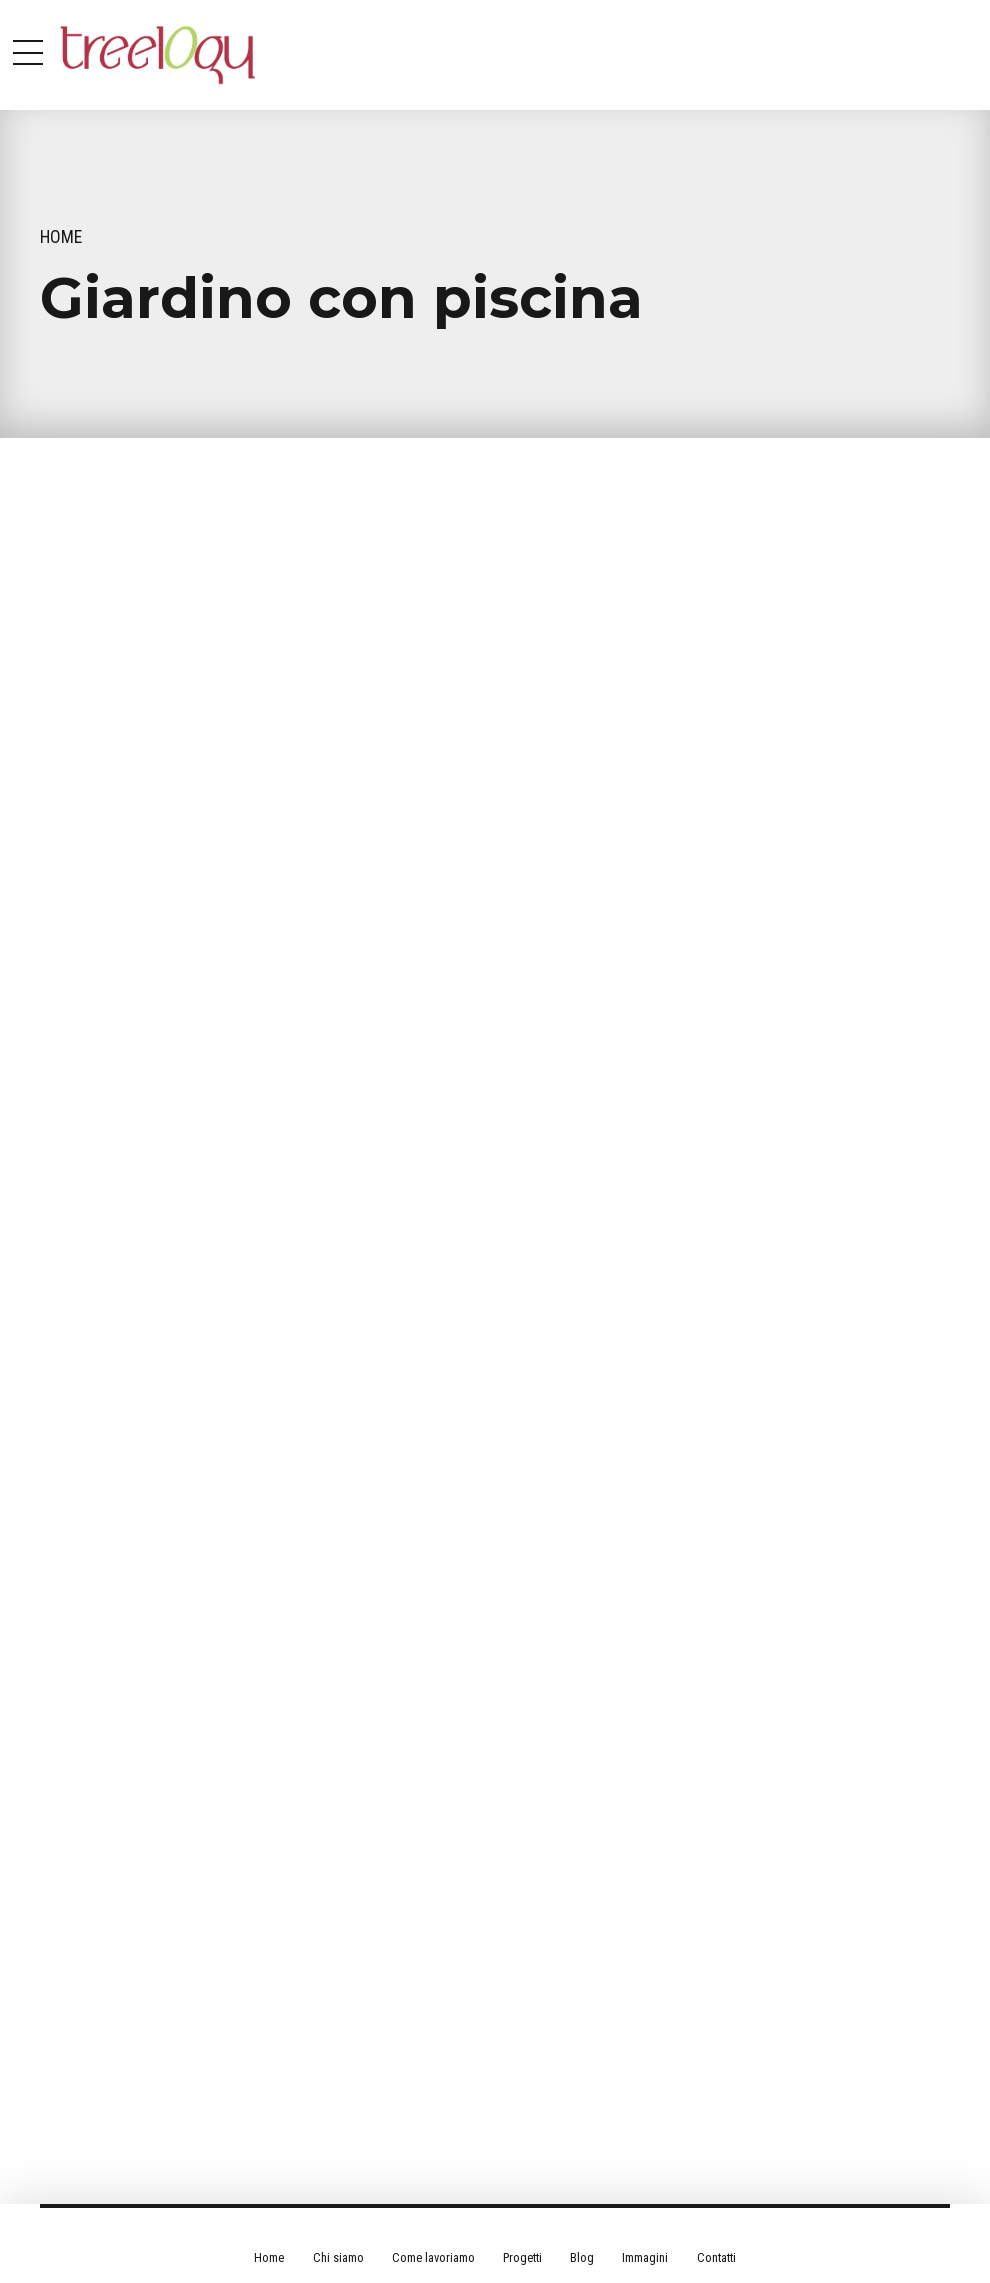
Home (61, 237)
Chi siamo (338, 2257)
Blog (582, 2257)
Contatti (716, 2257)
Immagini (645, 2257)
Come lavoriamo (433, 2257)
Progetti (522, 2257)
